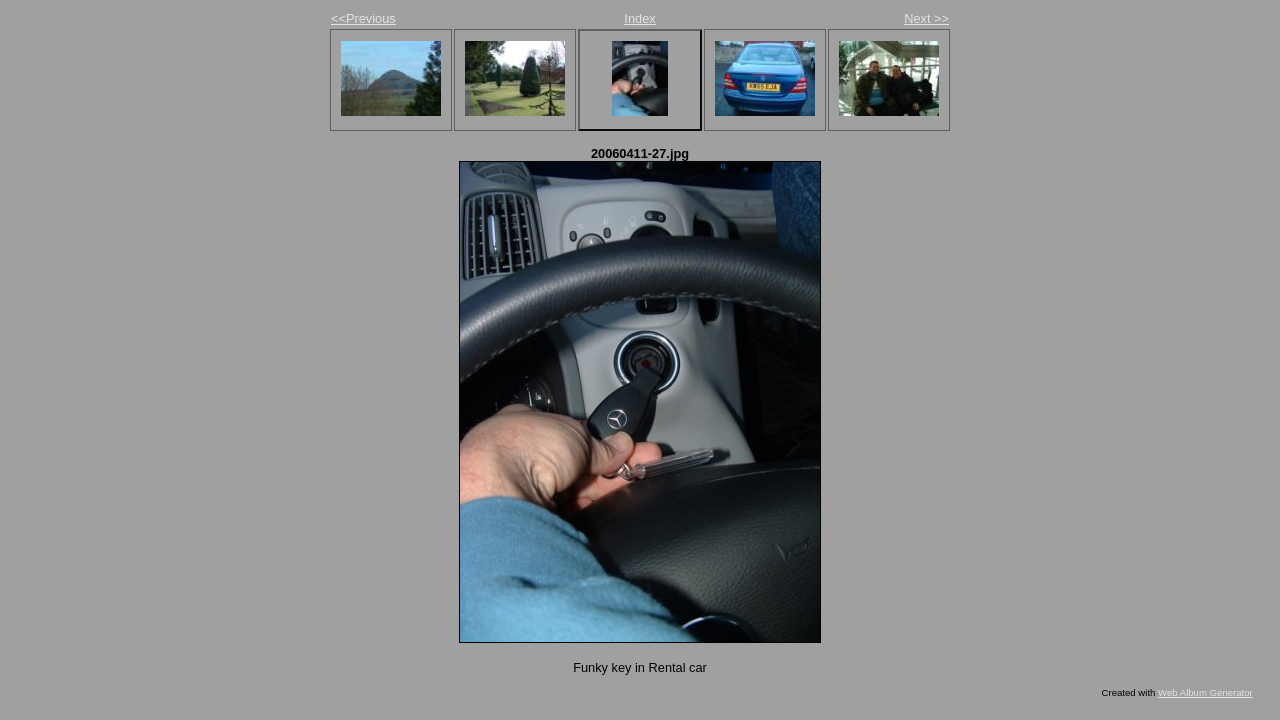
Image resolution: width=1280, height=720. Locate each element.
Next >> (926, 18)
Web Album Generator (1205, 692)
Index (639, 18)
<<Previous (363, 18)
